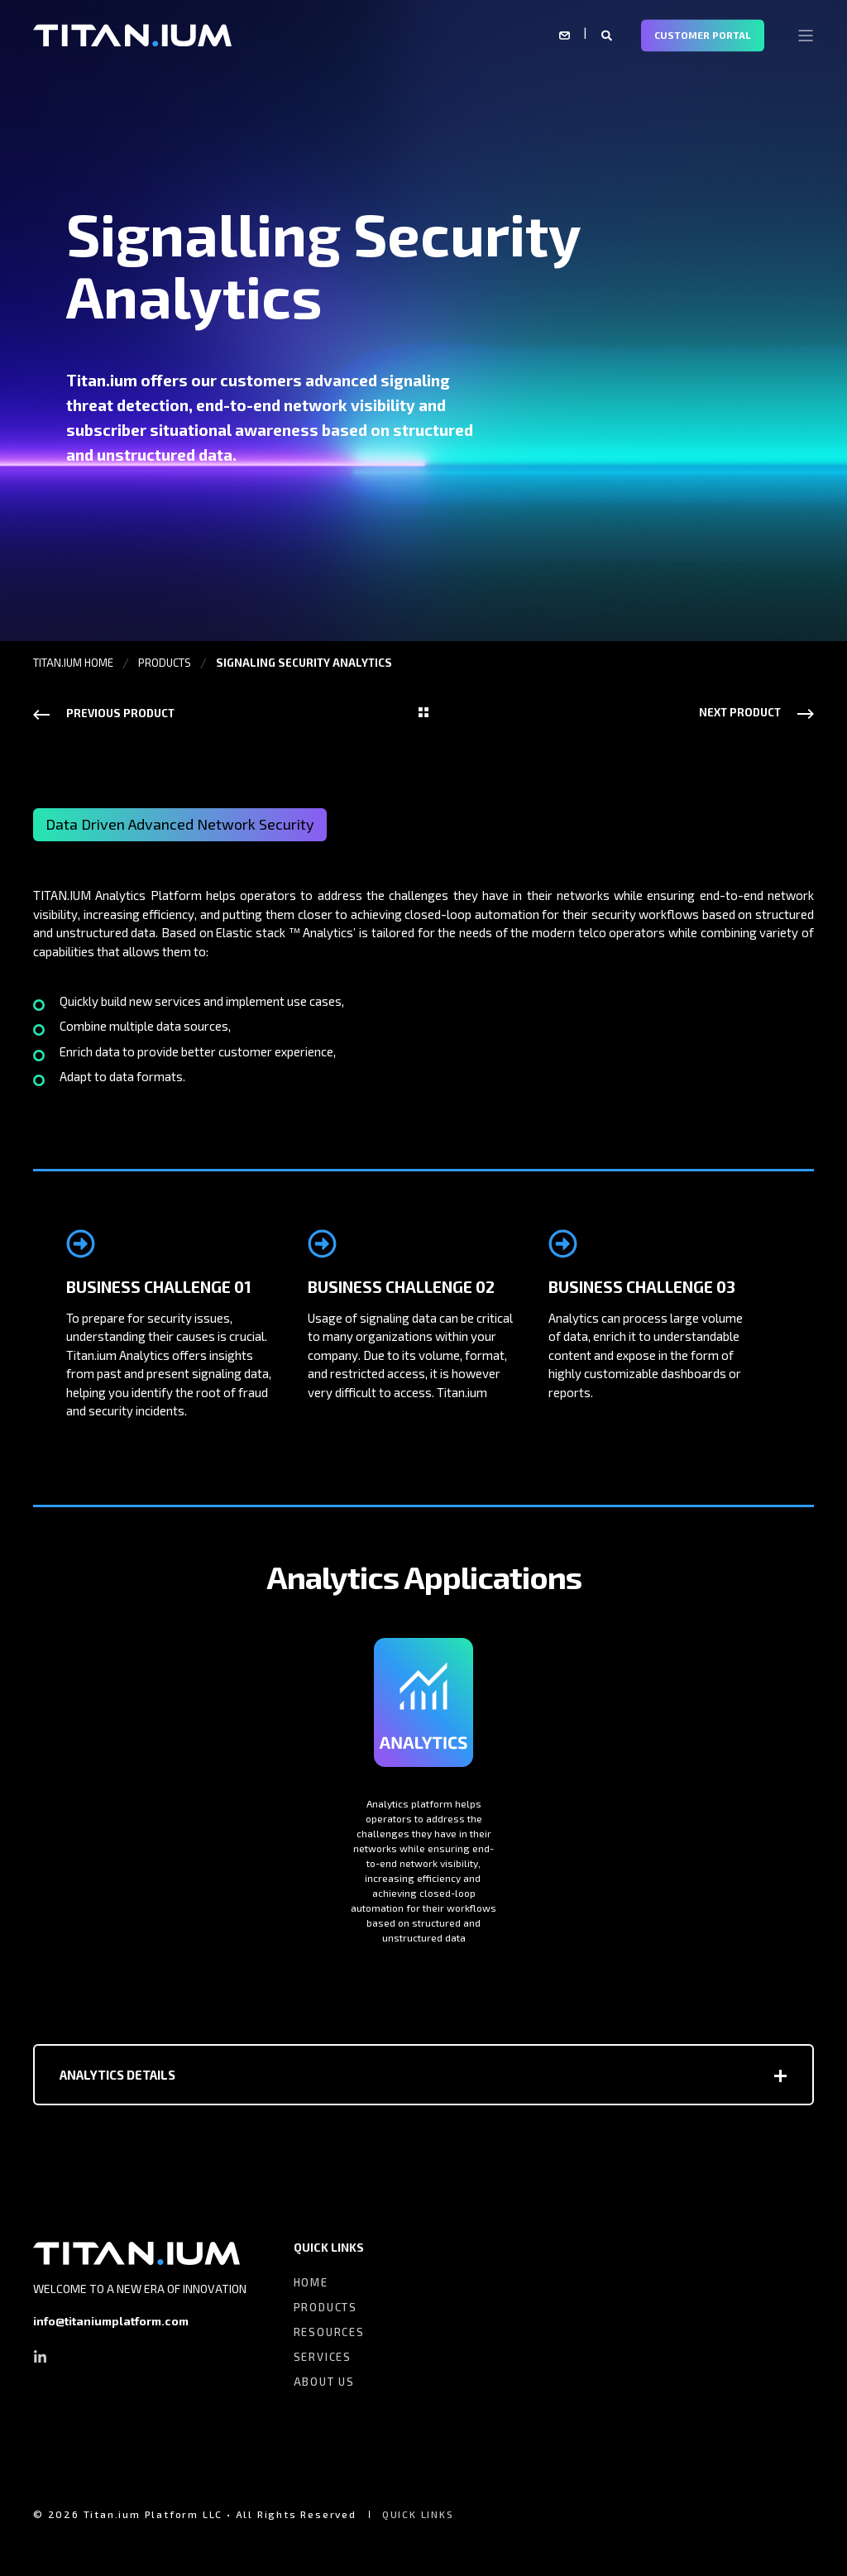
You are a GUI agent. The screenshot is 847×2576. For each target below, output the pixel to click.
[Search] (608, 34)
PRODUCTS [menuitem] (325, 2307)
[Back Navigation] (423, 713)
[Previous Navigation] (104, 713)
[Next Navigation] (756, 712)
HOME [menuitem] (311, 2282)
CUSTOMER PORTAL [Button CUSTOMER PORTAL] (702, 35)
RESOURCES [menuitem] (329, 2332)
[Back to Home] (132, 34)
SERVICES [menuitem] (323, 2356)
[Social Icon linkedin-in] (40, 2356)
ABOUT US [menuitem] (324, 2381)
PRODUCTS (164, 662)
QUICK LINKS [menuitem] (329, 2248)
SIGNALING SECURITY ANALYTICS (304, 662)
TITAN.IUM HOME (73, 662)
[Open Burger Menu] (805, 36)
